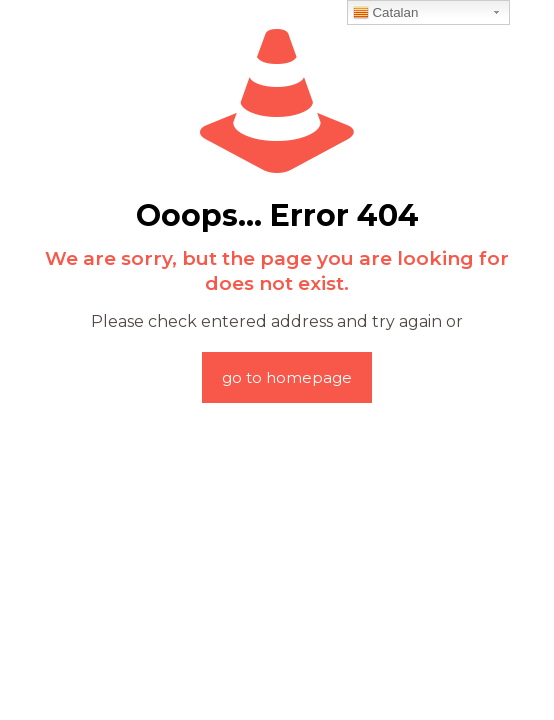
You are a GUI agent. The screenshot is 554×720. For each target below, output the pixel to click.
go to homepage (287, 377)
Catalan (386, 13)
